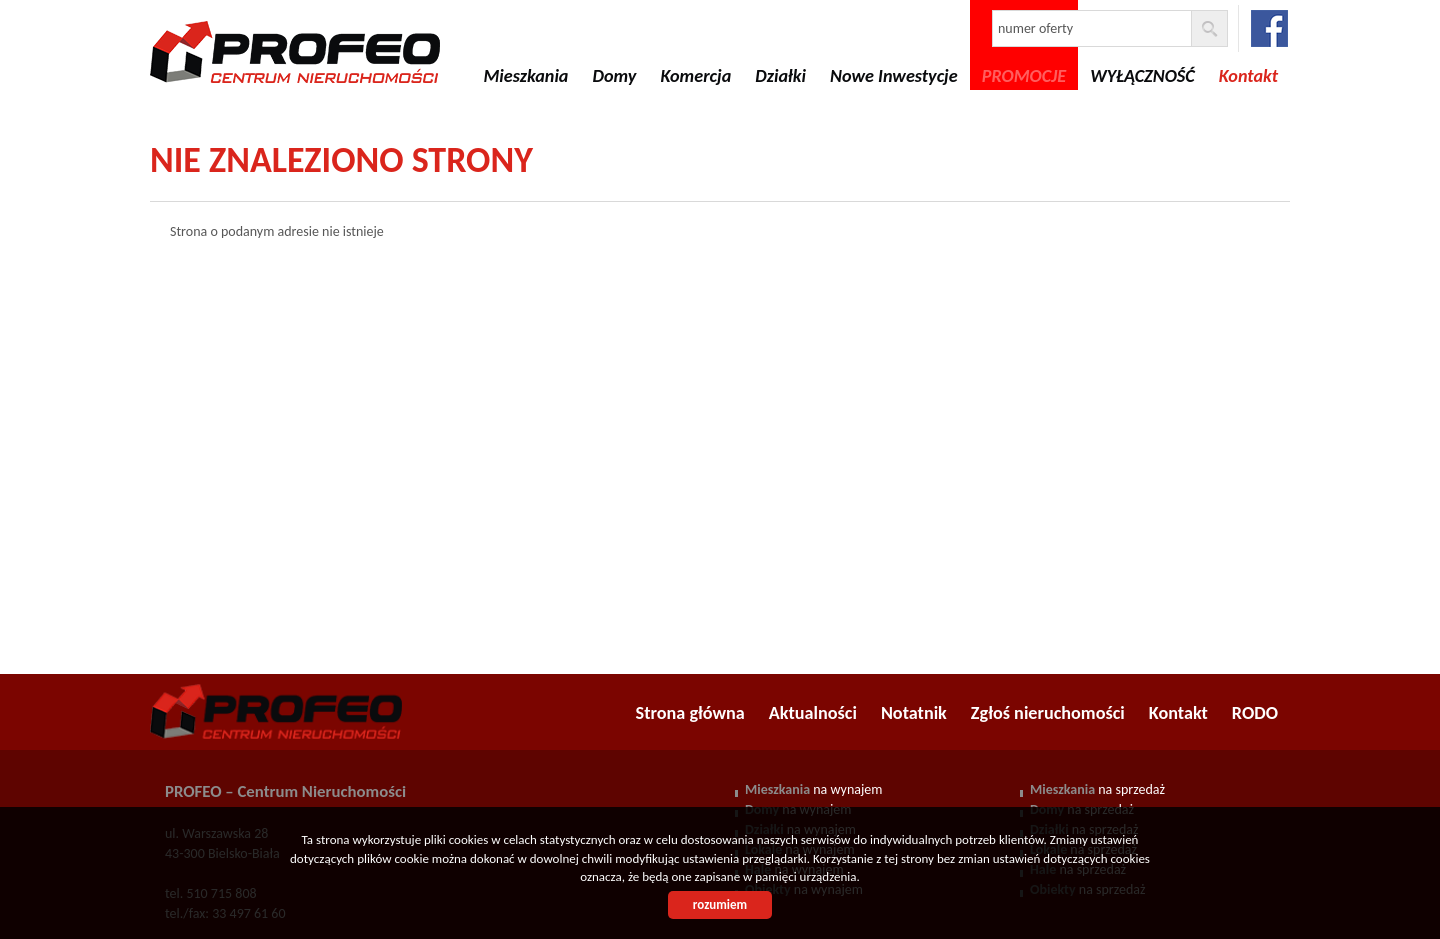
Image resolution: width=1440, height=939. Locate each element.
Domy (614, 76)
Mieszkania (525, 76)
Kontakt (1178, 713)
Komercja (695, 76)
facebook (1269, 28)
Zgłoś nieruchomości (1048, 713)
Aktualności (813, 713)
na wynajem (813, 789)
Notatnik (914, 713)
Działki (780, 76)
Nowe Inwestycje (894, 76)
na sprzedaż (1097, 789)
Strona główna (690, 713)
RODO (1255, 713)
